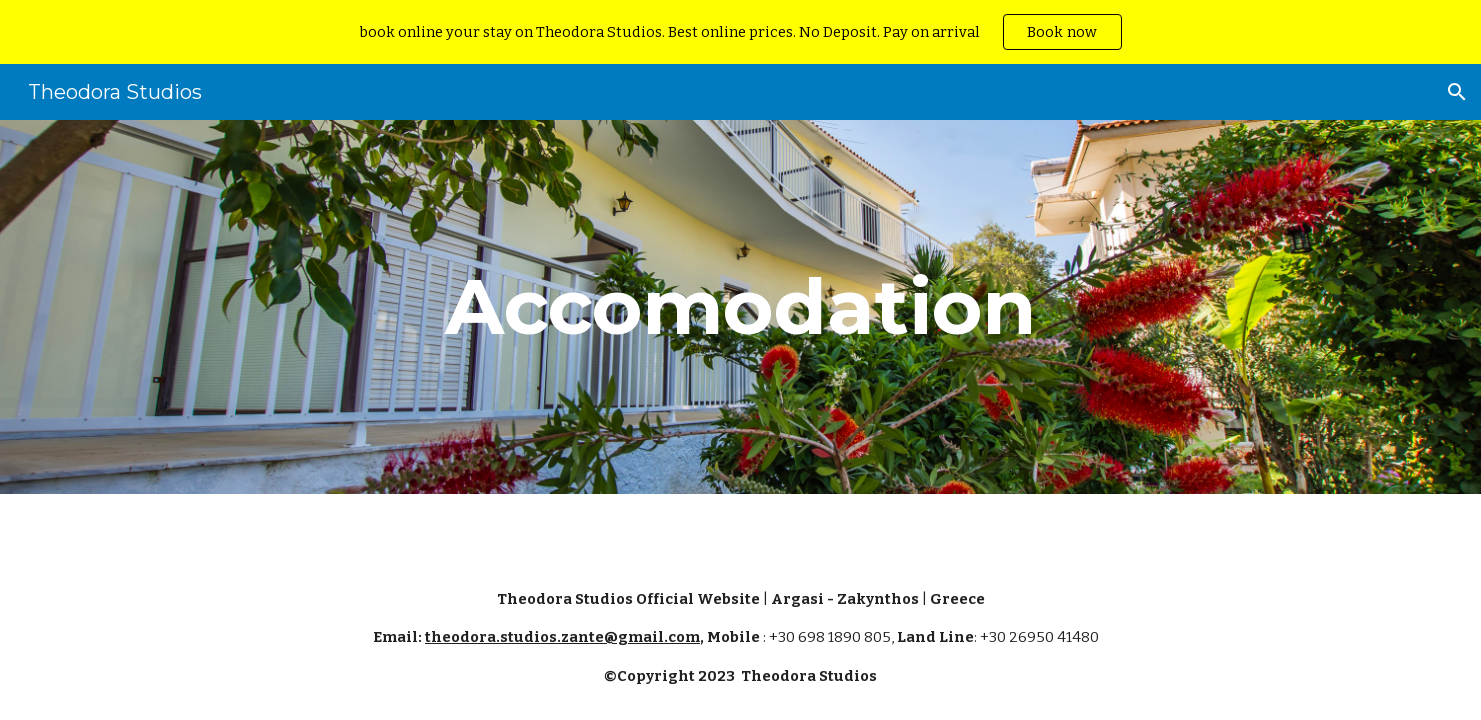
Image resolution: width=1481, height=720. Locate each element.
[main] (741, 307)
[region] (740, 32)
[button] (1457, 92)
